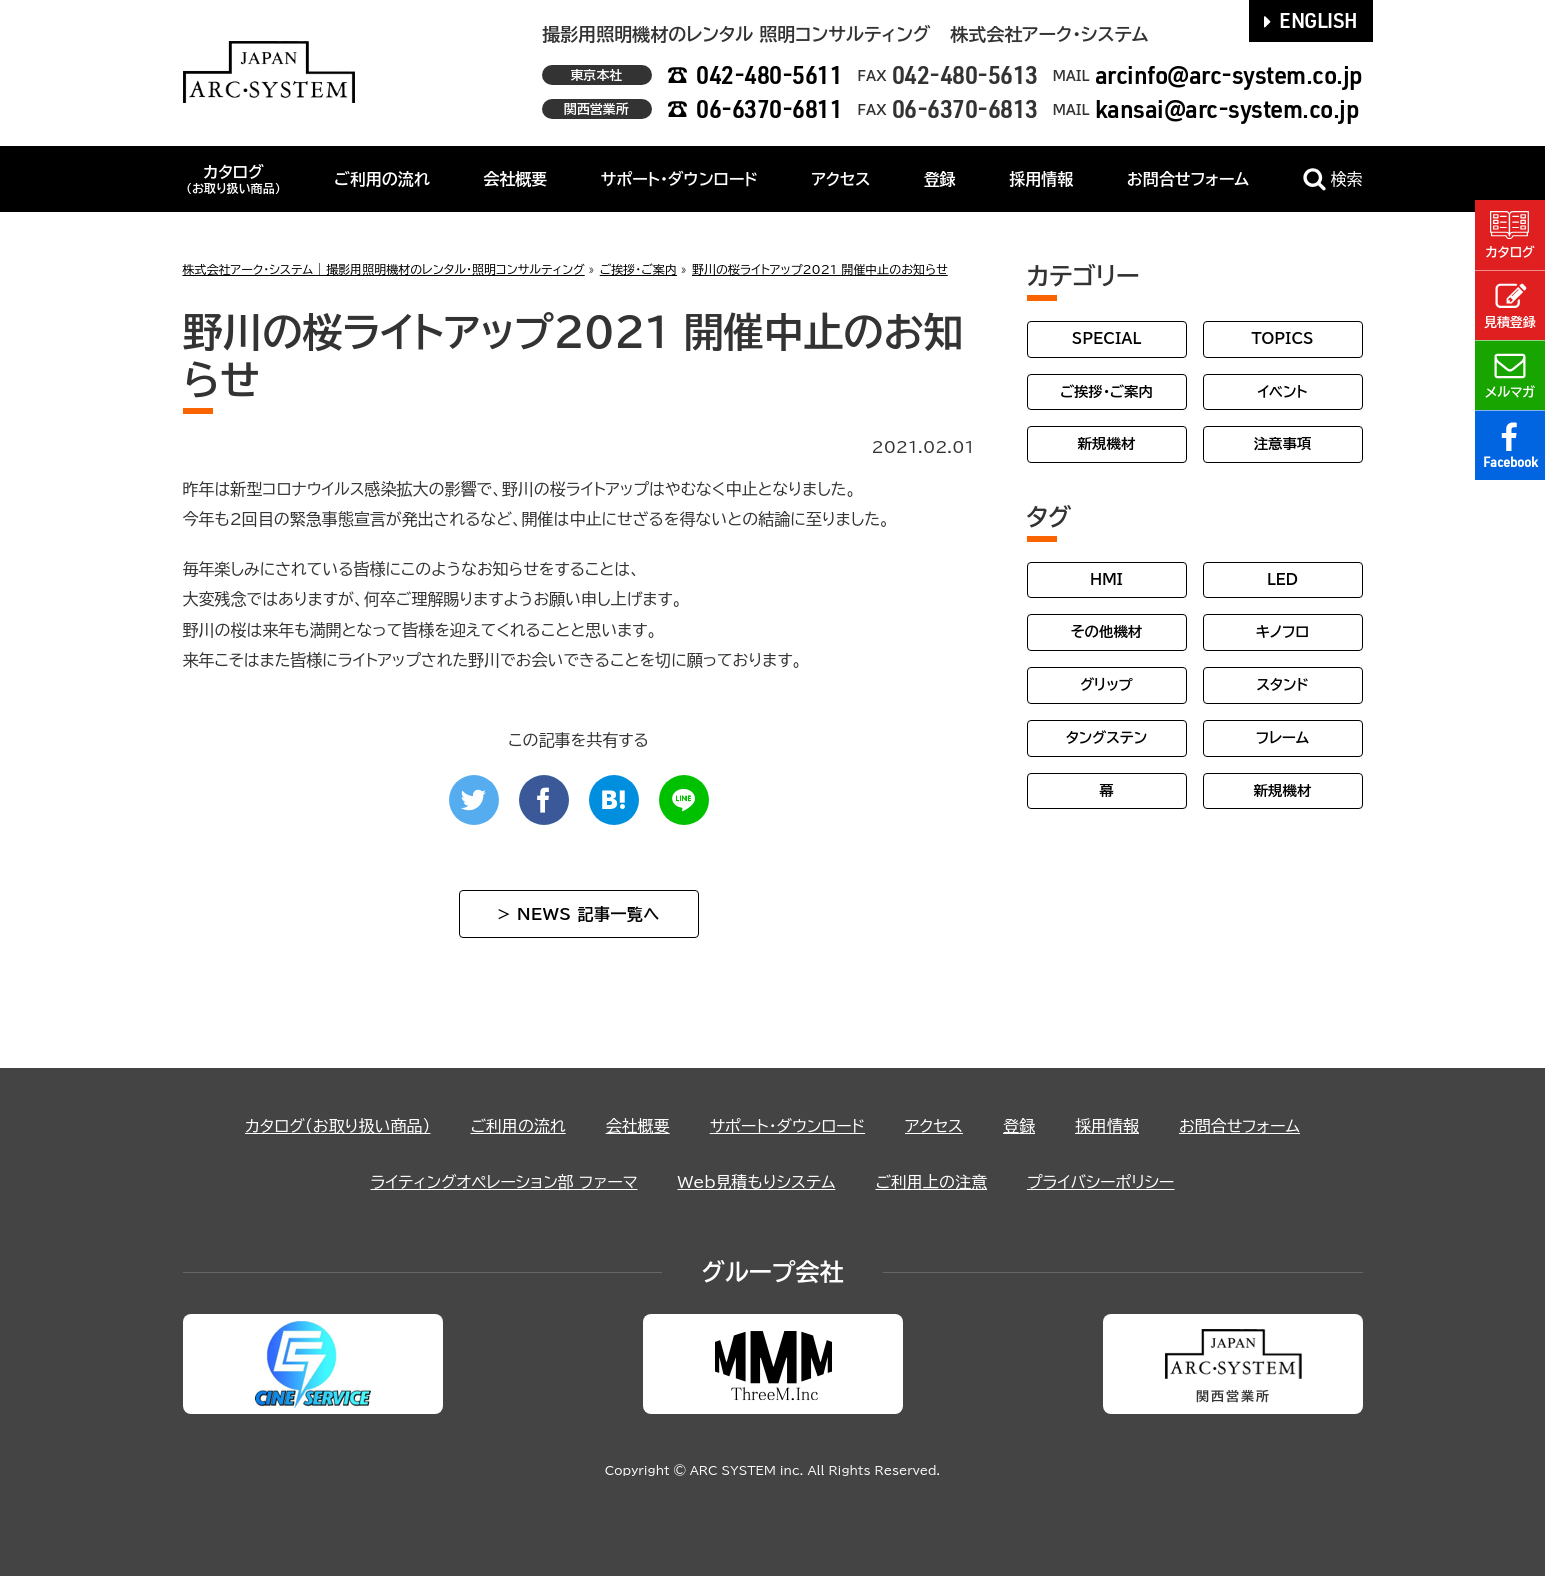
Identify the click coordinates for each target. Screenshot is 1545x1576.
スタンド (1282, 684)
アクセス (840, 179)
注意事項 (1283, 443)
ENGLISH (1311, 20)
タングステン (1106, 737)
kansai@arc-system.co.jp (1227, 108)
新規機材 (1107, 443)
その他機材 (1106, 631)
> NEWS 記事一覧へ (578, 914)
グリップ (1106, 684)
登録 (940, 179)
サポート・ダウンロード (679, 179)
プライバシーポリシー (1101, 1182)
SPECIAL (1107, 338)
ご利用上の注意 (931, 1182)
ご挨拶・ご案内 (1106, 391)
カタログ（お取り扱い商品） (337, 1126)
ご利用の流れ (382, 179)
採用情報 (1041, 179)
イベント (1282, 391)
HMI (1106, 579)
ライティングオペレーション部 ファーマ (504, 1182)
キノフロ (1282, 631)
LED (1282, 579)
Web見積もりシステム (756, 1182)
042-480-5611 (769, 74)
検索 (1333, 179)
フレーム (1282, 737)
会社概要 (515, 179)
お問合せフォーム (1188, 179)
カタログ (233, 179)
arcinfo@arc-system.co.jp (1229, 74)
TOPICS (1282, 338)
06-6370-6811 (769, 108)
